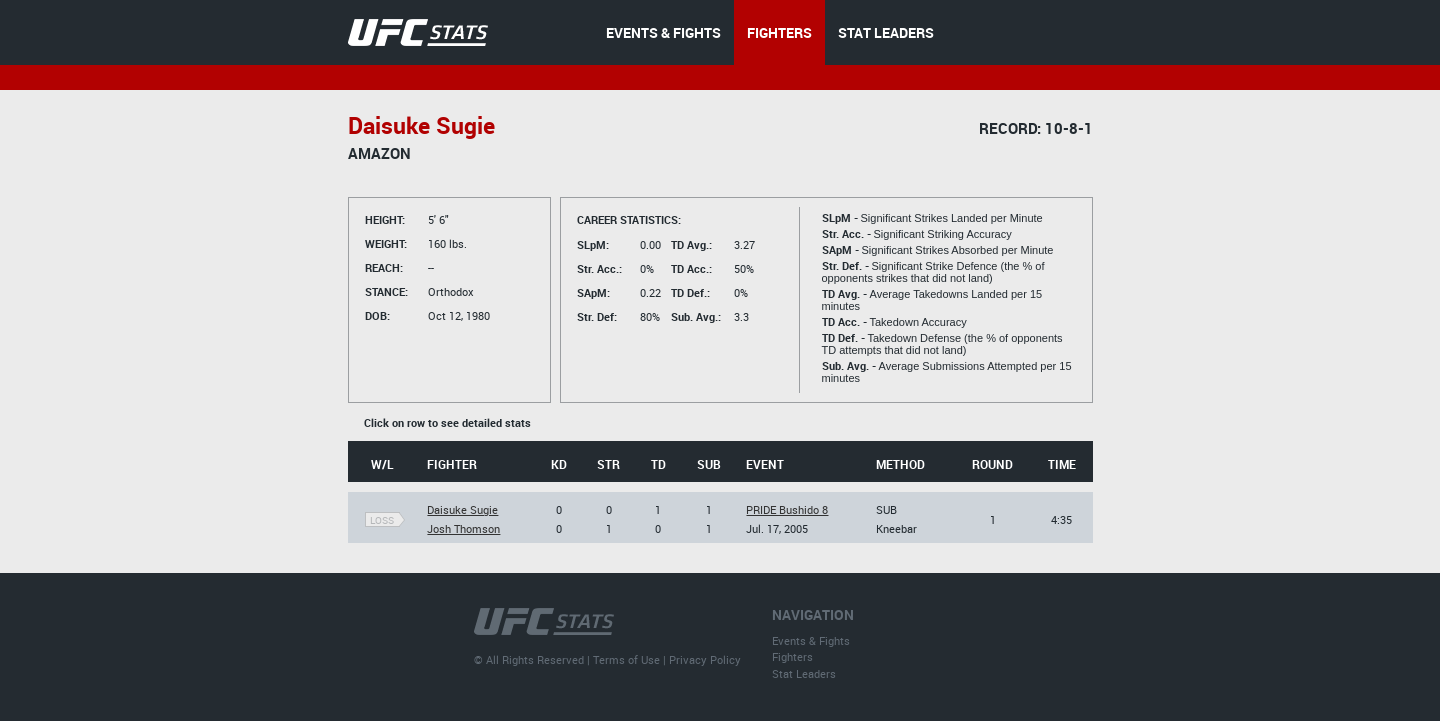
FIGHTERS (779, 32)
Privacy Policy (705, 659)
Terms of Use (626, 659)
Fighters (792, 656)
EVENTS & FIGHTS (663, 32)
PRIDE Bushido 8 (787, 509)
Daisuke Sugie (462, 509)
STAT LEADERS (886, 32)
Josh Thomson (463, 528)
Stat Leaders (804, 673)
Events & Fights (811, 640)
